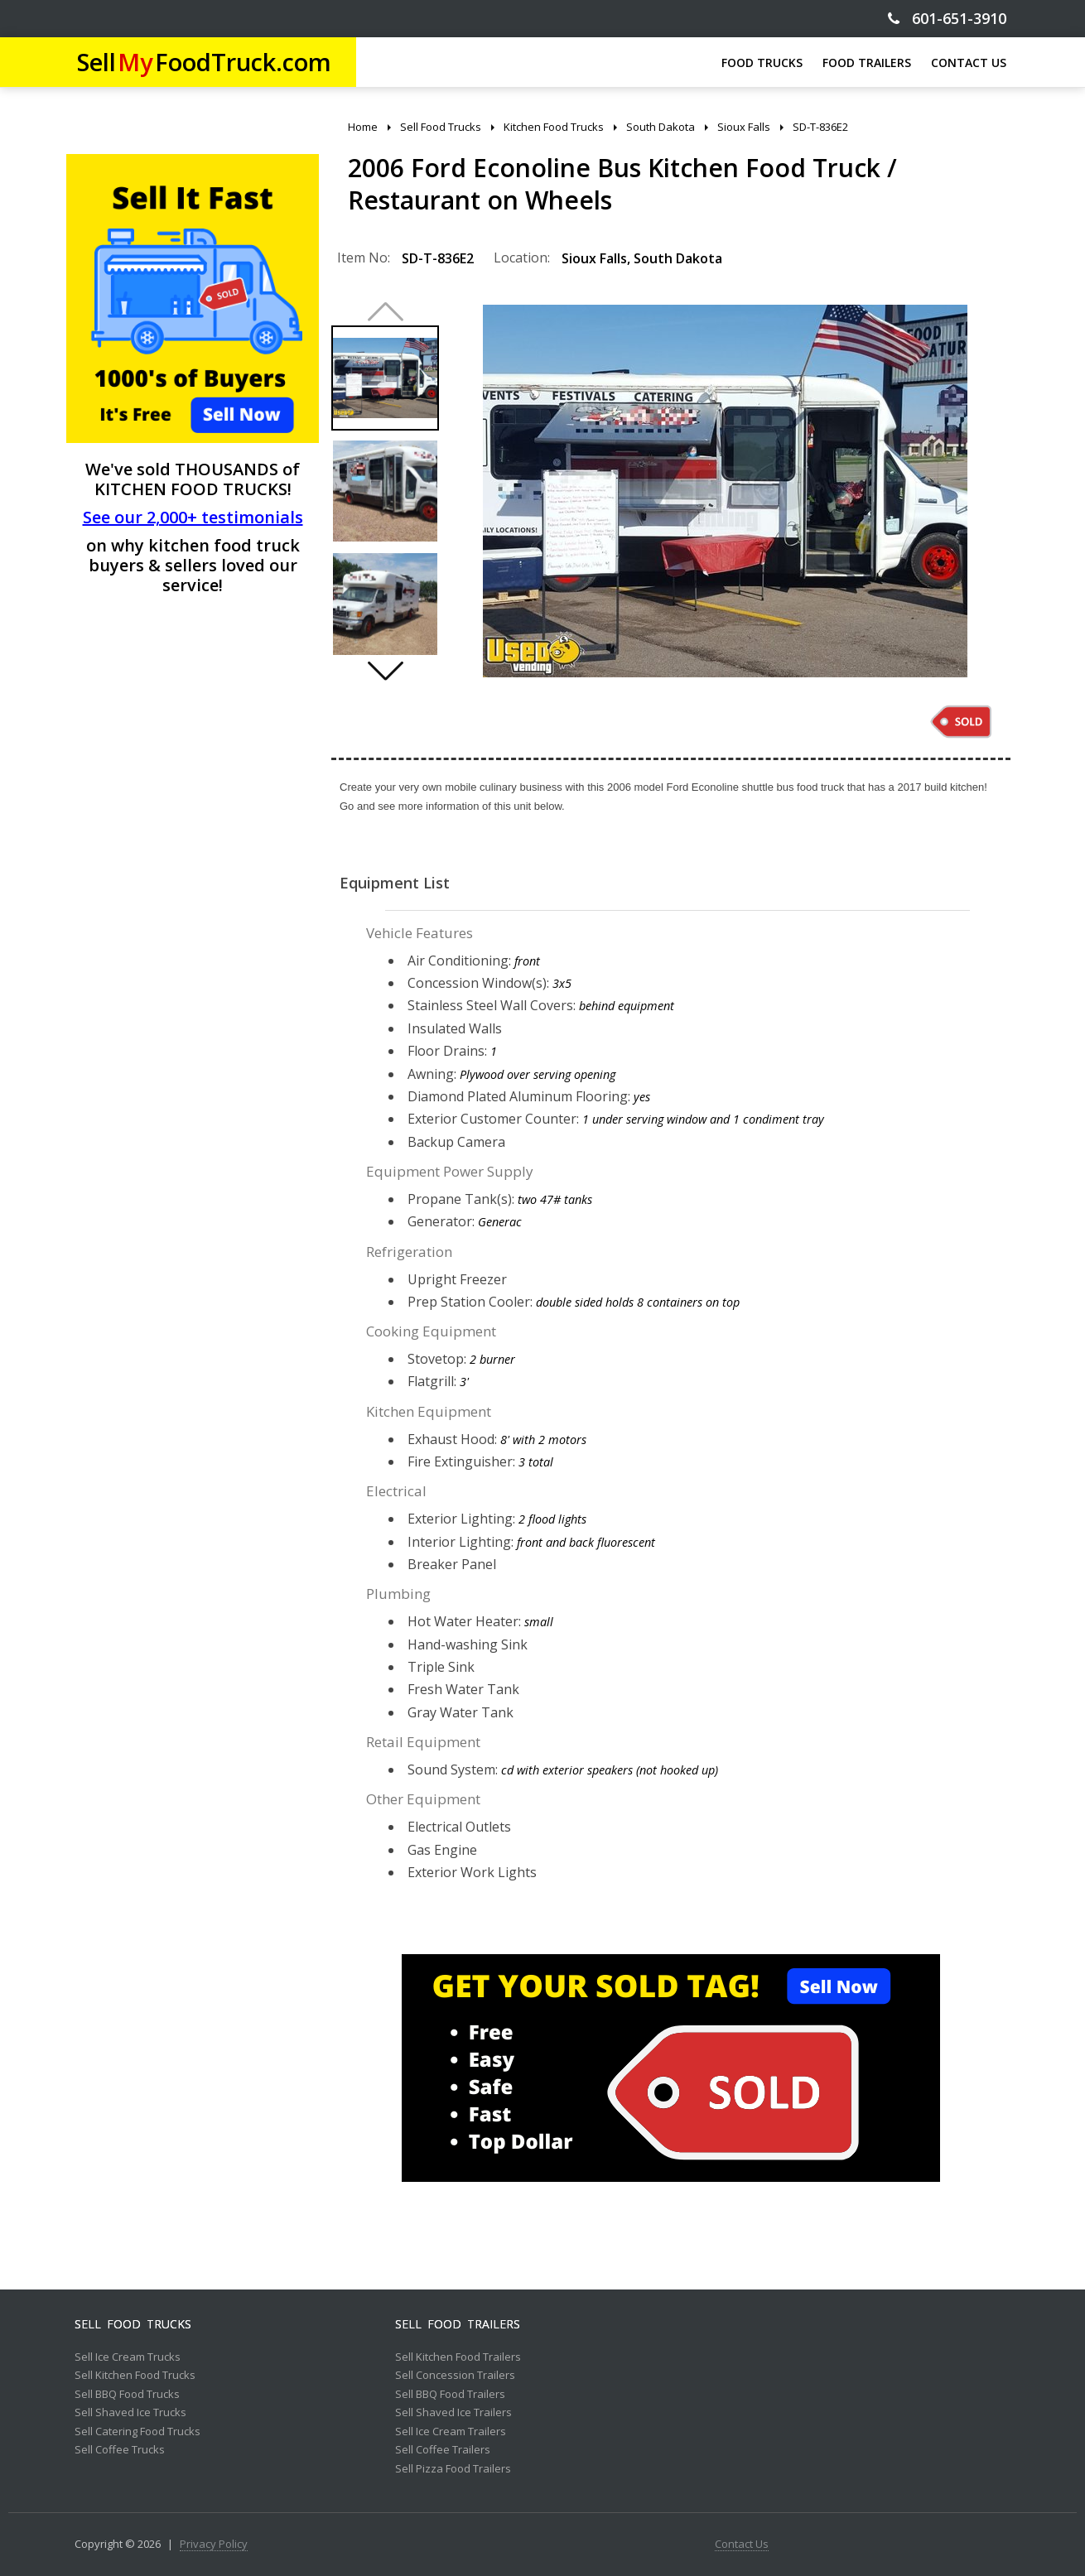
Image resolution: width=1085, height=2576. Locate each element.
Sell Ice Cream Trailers (450, 2432)
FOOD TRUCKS (762, 62)
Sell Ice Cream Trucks (128, 2357)
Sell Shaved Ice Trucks (130, 2413)
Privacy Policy (214, 2544)
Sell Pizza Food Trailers (453, 2469)
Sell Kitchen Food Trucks (135, 2375)
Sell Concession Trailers (455, 2375)
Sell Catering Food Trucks (137, 2432)
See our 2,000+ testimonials (193, 517)
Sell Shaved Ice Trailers (453, 2413)
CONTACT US (968, 62)
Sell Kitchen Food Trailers (458, 2357)
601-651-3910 (947, 18)
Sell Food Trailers (457, 2324)
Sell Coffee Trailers (442, 2450)
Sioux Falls (594, 258)
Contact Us (742, 2544)
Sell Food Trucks (133, 2324)
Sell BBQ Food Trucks (127, 2394)
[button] (385, 670)
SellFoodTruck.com (204, 61)
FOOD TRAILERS (866, 62)
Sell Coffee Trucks (120, 2450)
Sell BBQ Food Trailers (450, 2394)
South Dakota (678, 258)
